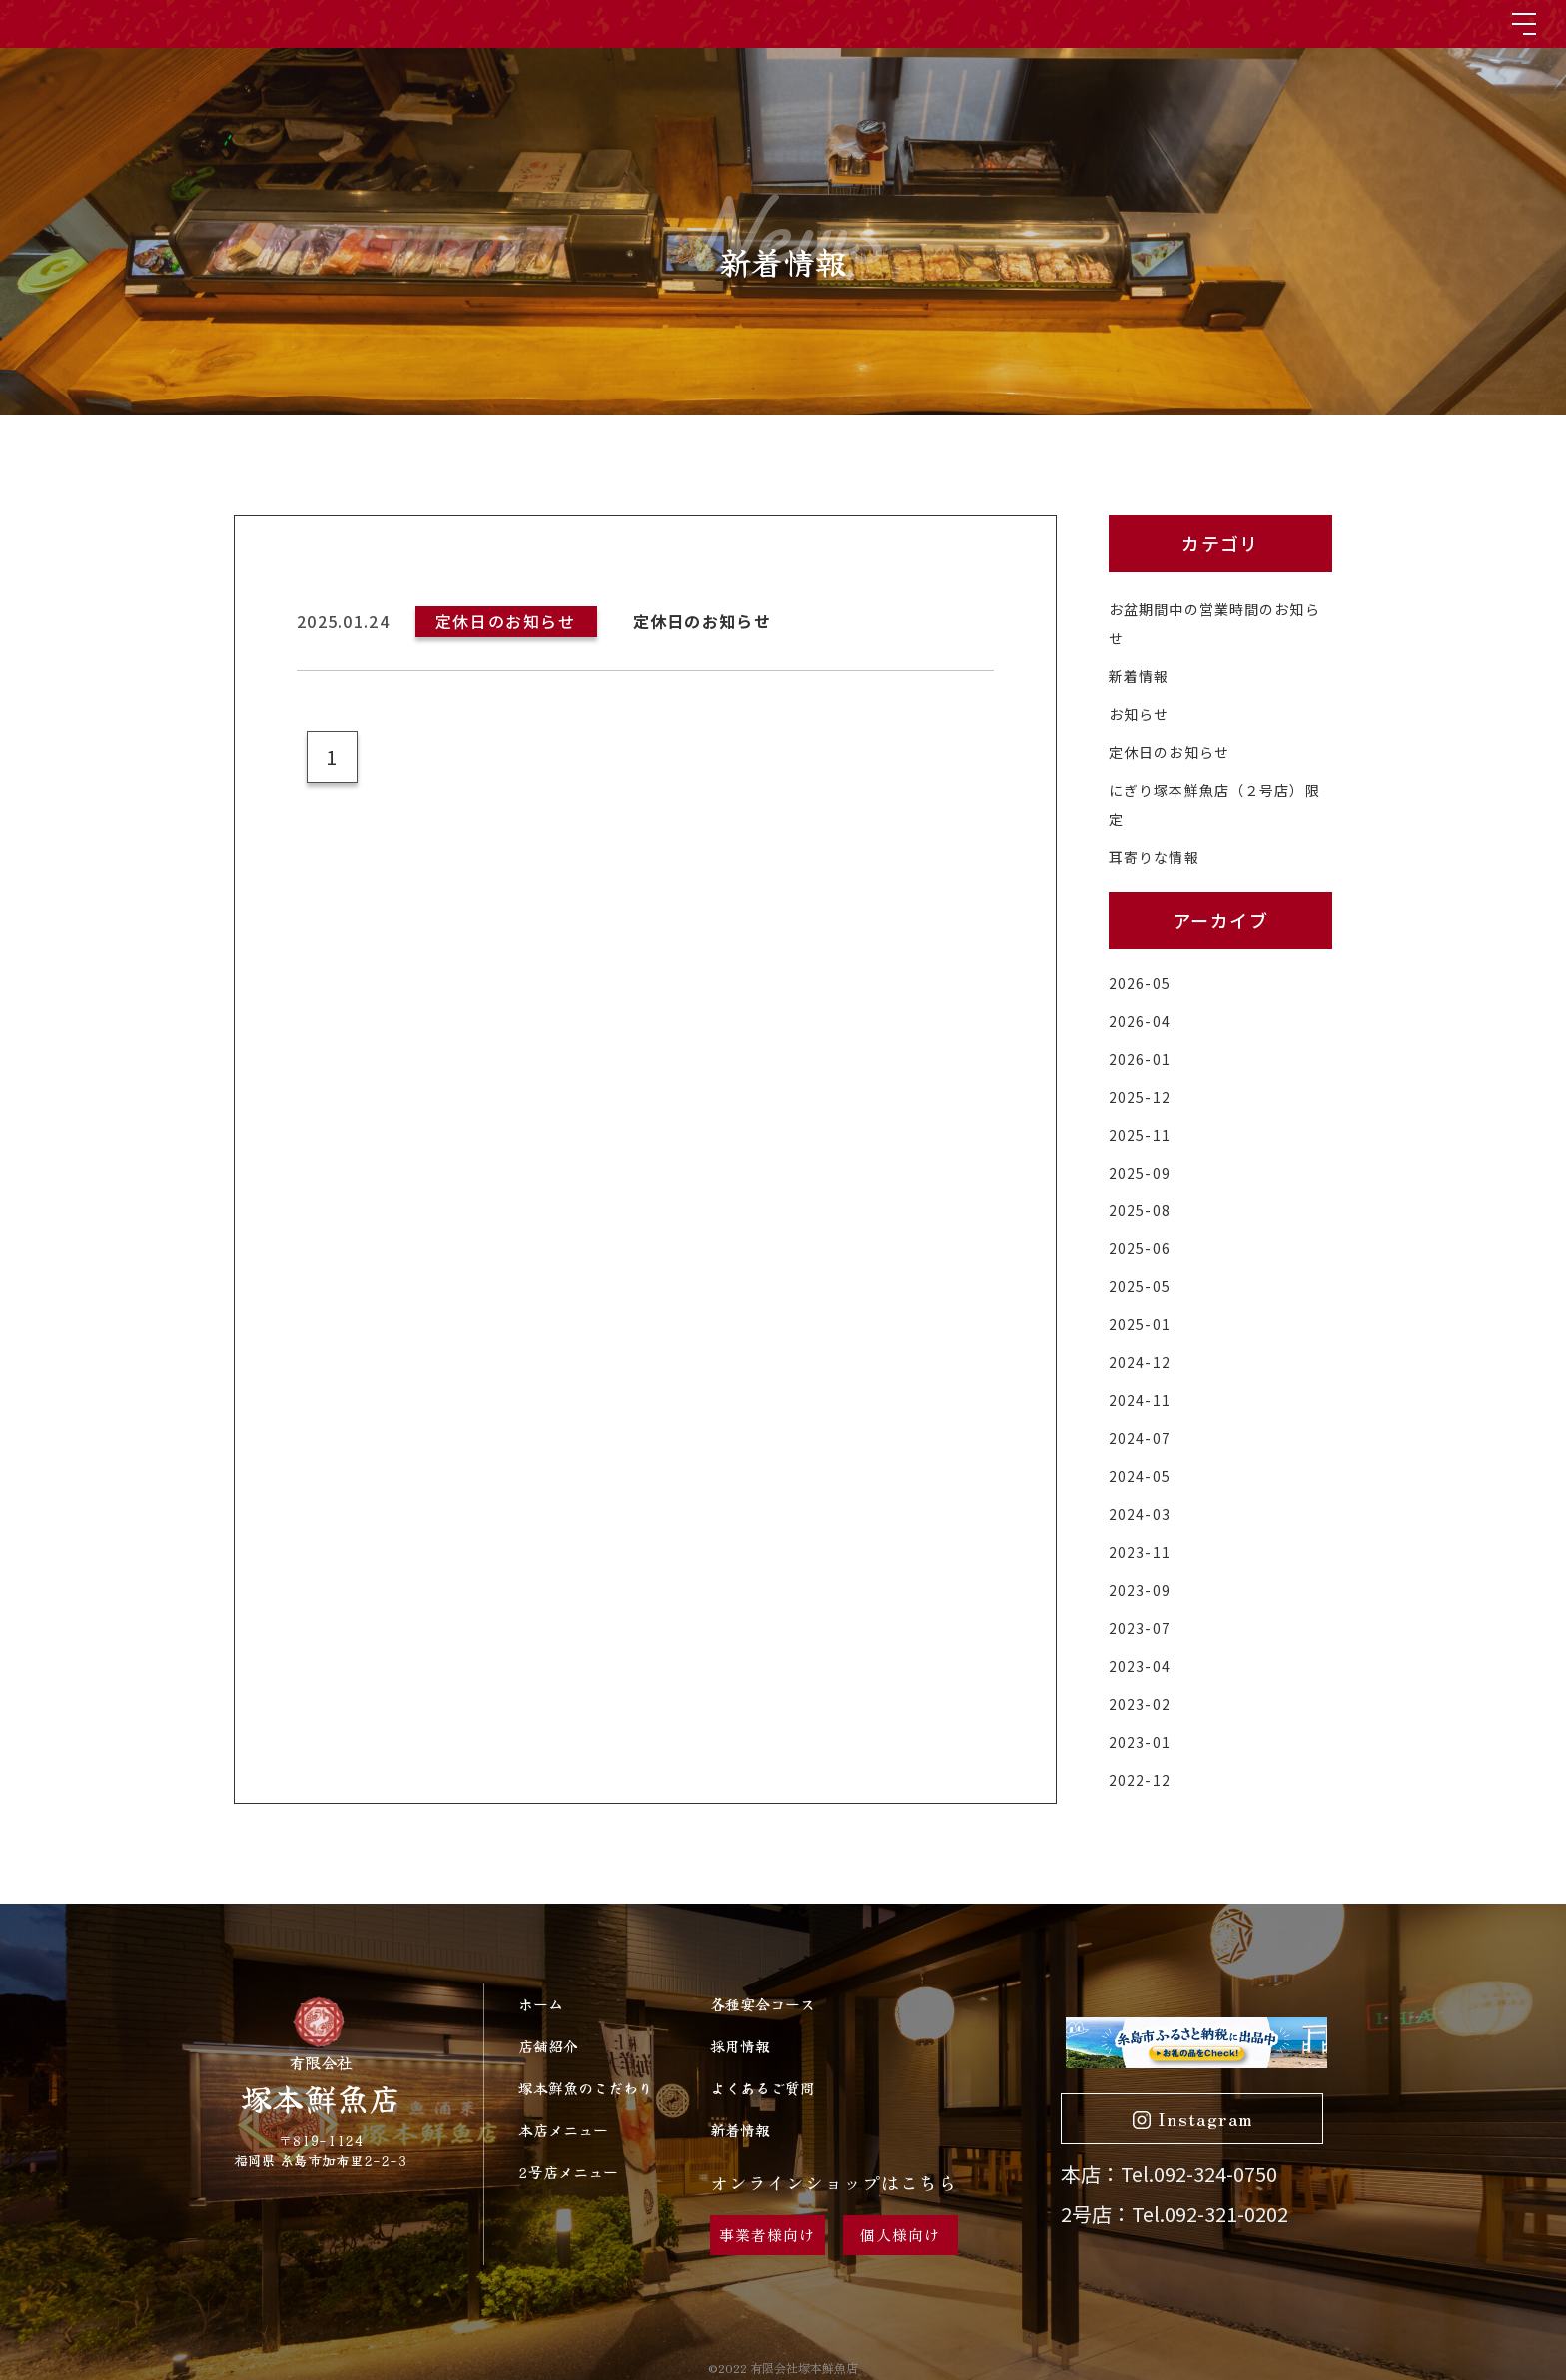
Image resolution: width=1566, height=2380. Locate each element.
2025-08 (1140, 1210)
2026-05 (1140, 983)
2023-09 (1140, 1590)
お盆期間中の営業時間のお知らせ (1214, 623)
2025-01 (1140, 1324)
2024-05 (1140, 1476)
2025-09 (1140, 1173)
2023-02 (1140, 1704)
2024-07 (1140, 1438)
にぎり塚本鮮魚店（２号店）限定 (1214, 804)
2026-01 (1140, 1059)
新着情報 (1139, 676)
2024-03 (1140, 1514)
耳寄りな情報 (1154, 857)
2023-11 (1140, 1552)
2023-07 (1140, 1628)
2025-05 (1140, 1286)
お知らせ (1139, 714)
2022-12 (1140, 1780)
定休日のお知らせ (1169, 752)
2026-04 (1140, 1021)
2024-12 (1140, 1362)
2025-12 (1140, 1097)
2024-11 (1140, 1400)
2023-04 (1140, 1666)
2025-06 (1140, 1248)
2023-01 (1140, 1742)
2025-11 (1140, 1135)
